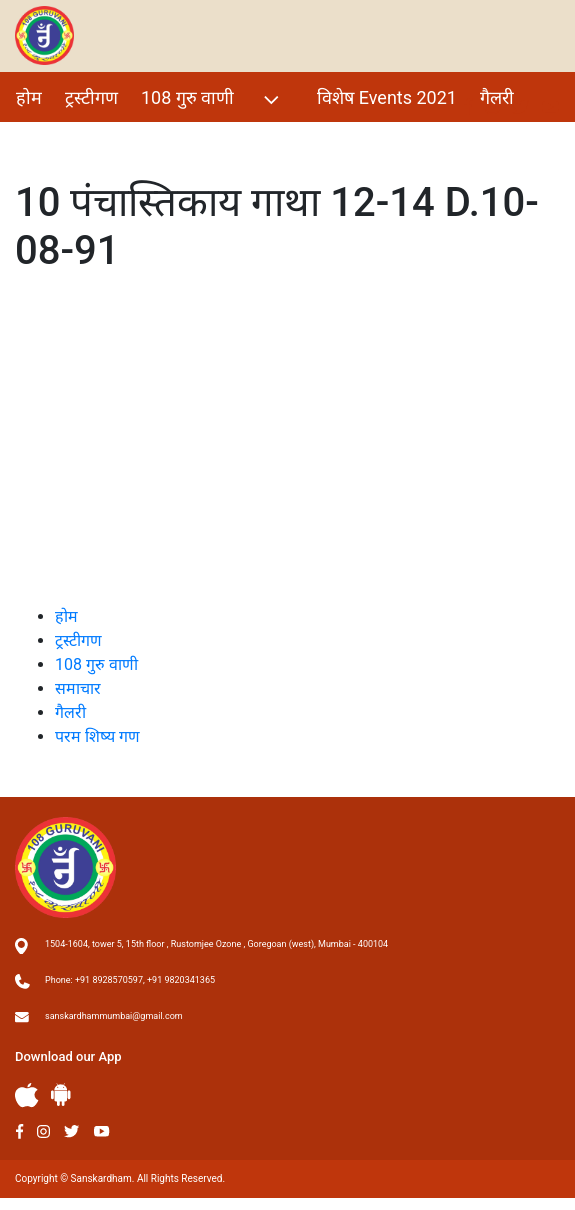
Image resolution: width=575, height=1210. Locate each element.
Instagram (43, 1131)
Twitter (72, 1131)
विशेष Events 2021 (387, 97)
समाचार (78, 688)
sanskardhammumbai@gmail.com (114, 1016)
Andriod (61, 1094)
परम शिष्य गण (63, 140)
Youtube (102, 1131)
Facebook (19, 1131)
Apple (27, 1095)
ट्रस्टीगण (91, 97)
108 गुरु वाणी (212, 99)
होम (29, 97)
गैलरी (497, 97)
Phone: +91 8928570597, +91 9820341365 (130, 980)
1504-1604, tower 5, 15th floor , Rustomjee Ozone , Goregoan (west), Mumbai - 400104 (216, 944)
